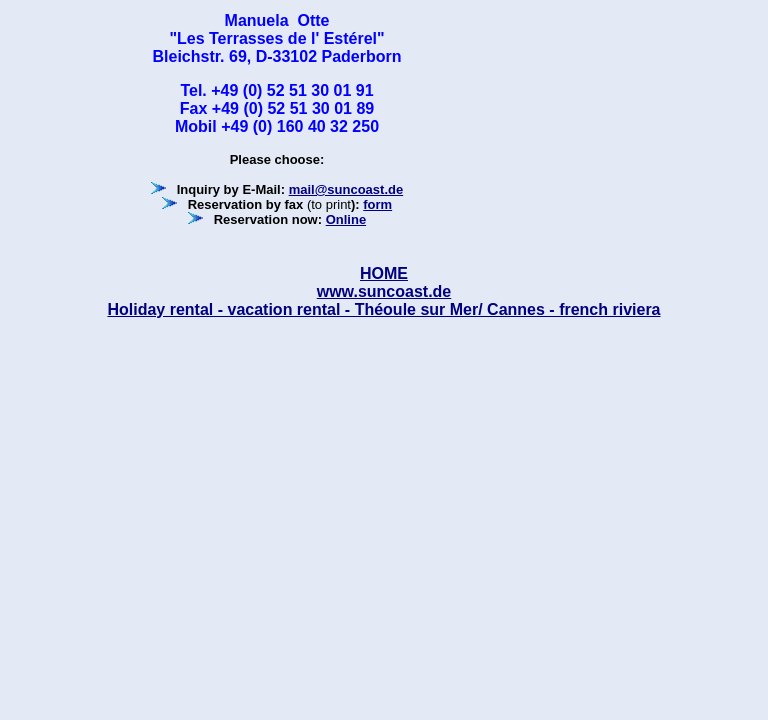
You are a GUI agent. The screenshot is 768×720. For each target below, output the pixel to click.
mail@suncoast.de (346, 189)
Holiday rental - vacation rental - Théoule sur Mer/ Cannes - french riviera (383, 309)
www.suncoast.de (384, 291)
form (377, 204)
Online (346, 219)
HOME (384, 273)
